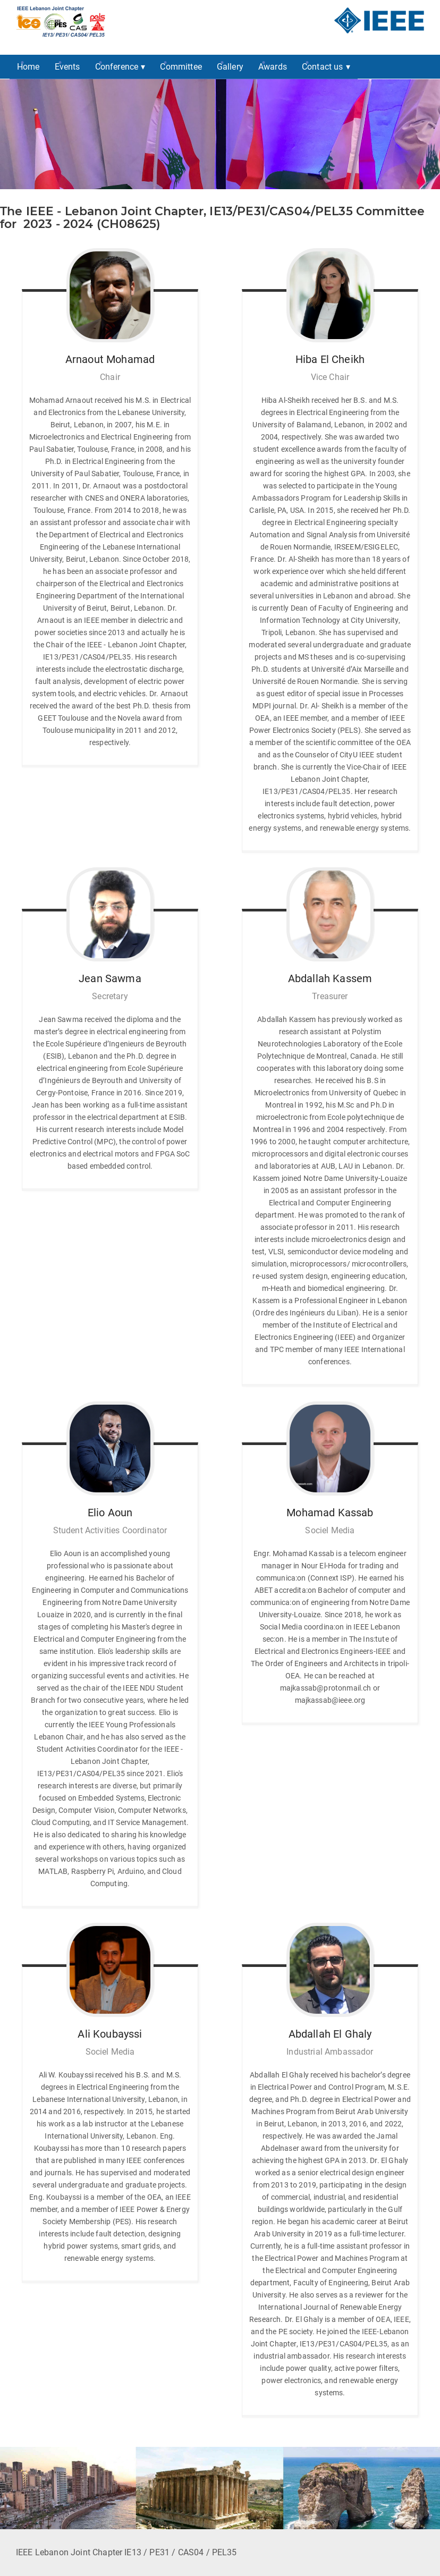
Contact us (322, 67)
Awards (272, 67)
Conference (117, 67)
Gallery (230, 67)
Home (28, 67)
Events (67, 67)
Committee (180, 67)
